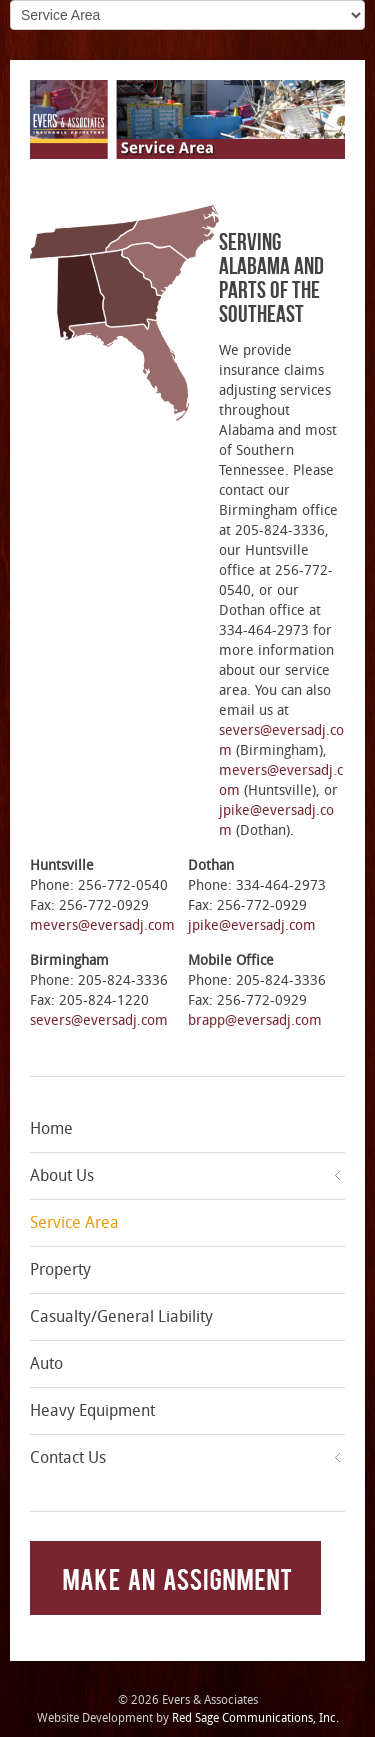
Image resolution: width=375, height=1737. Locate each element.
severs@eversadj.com (99, 1020)
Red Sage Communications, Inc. (255, 1718)
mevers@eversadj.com (102, 925)
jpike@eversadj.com (252, 925)
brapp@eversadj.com (255, 1020)
